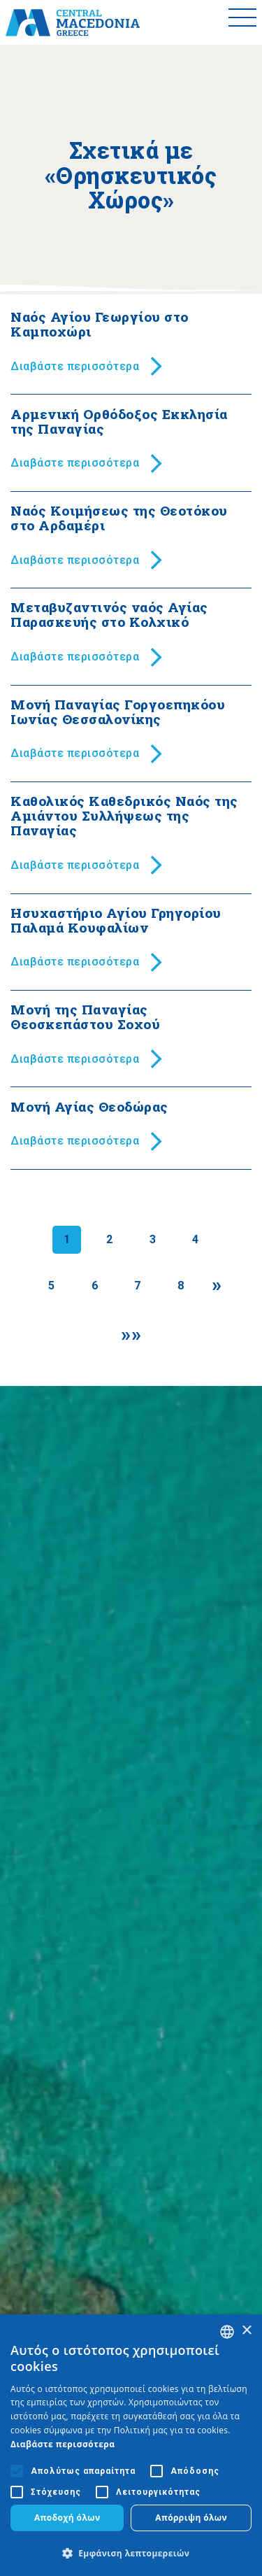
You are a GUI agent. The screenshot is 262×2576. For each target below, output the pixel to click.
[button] (131, 2553)
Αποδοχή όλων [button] (67, 2518)
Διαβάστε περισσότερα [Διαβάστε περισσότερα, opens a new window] (62, 2444)
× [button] (246, 2331)
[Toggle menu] (242, 22)
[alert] (131, 2445)
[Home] (73, 22)
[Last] (131, 1334)
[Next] (217, 1285)
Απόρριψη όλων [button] (191, 2518)
